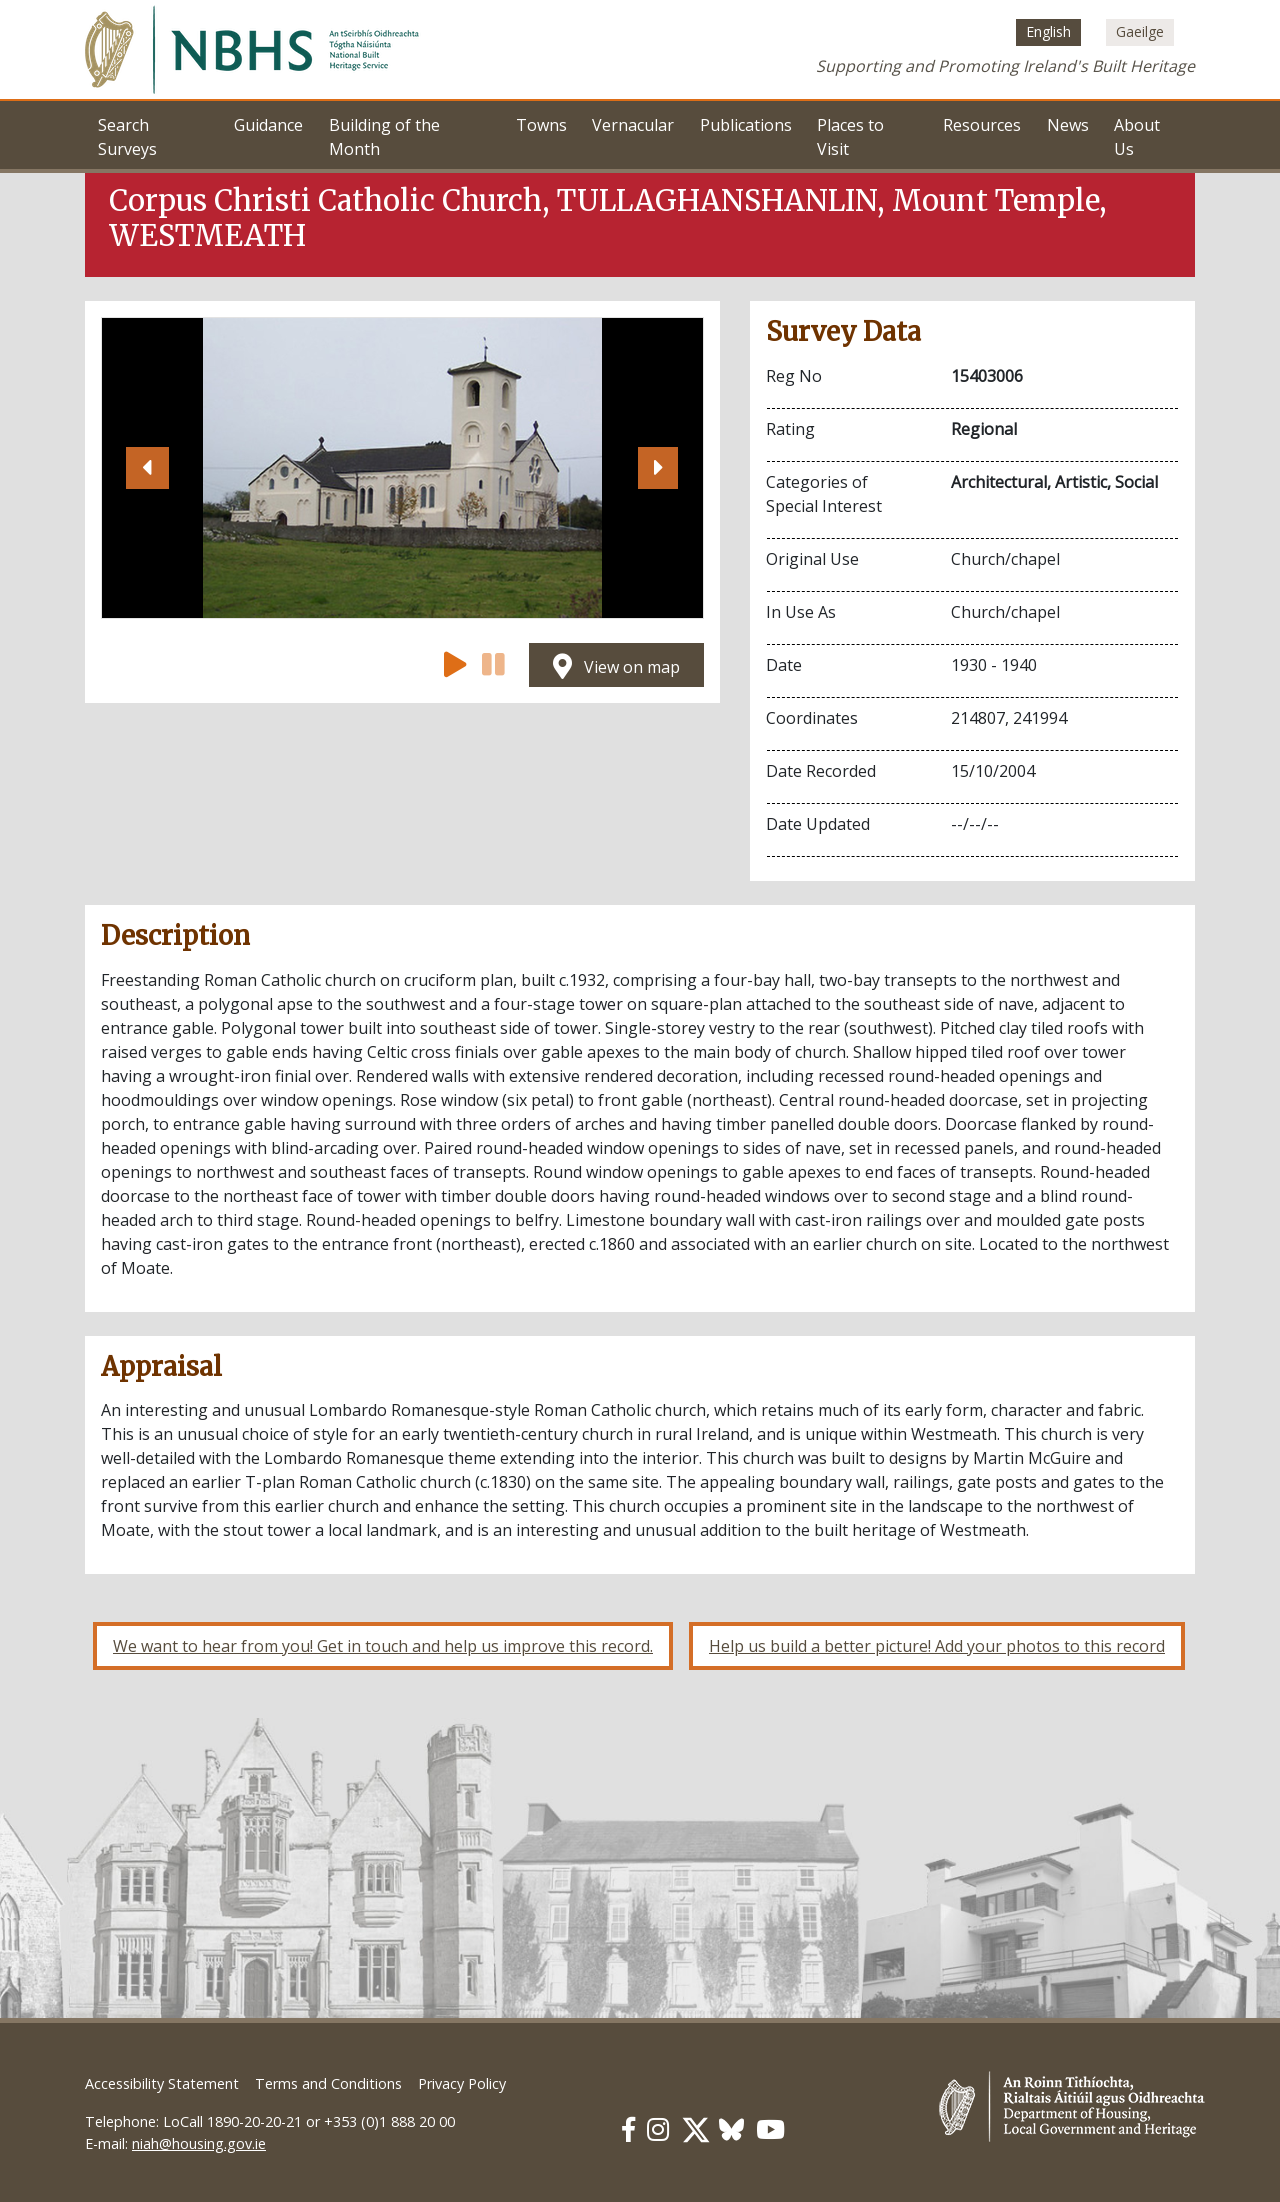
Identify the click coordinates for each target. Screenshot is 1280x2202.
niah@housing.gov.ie (199, 2143)
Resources (982, 125)
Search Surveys (127, 137)
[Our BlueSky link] (731, 2129)
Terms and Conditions (328, 2083)
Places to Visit (850, 137)
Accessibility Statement (162, 2083)
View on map (616, 667)
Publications (746, 125)
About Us (1137, 137)
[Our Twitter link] (696, 2129)
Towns (541, 125)
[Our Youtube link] (770, 2129)
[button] (147, 468)
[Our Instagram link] (658, 2129)
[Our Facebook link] (628, 2129)
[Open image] (402, 468)
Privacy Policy (462, 2083)
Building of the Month (384, 137)
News (1068, 125)
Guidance (268, 125)
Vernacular (633, 125)
